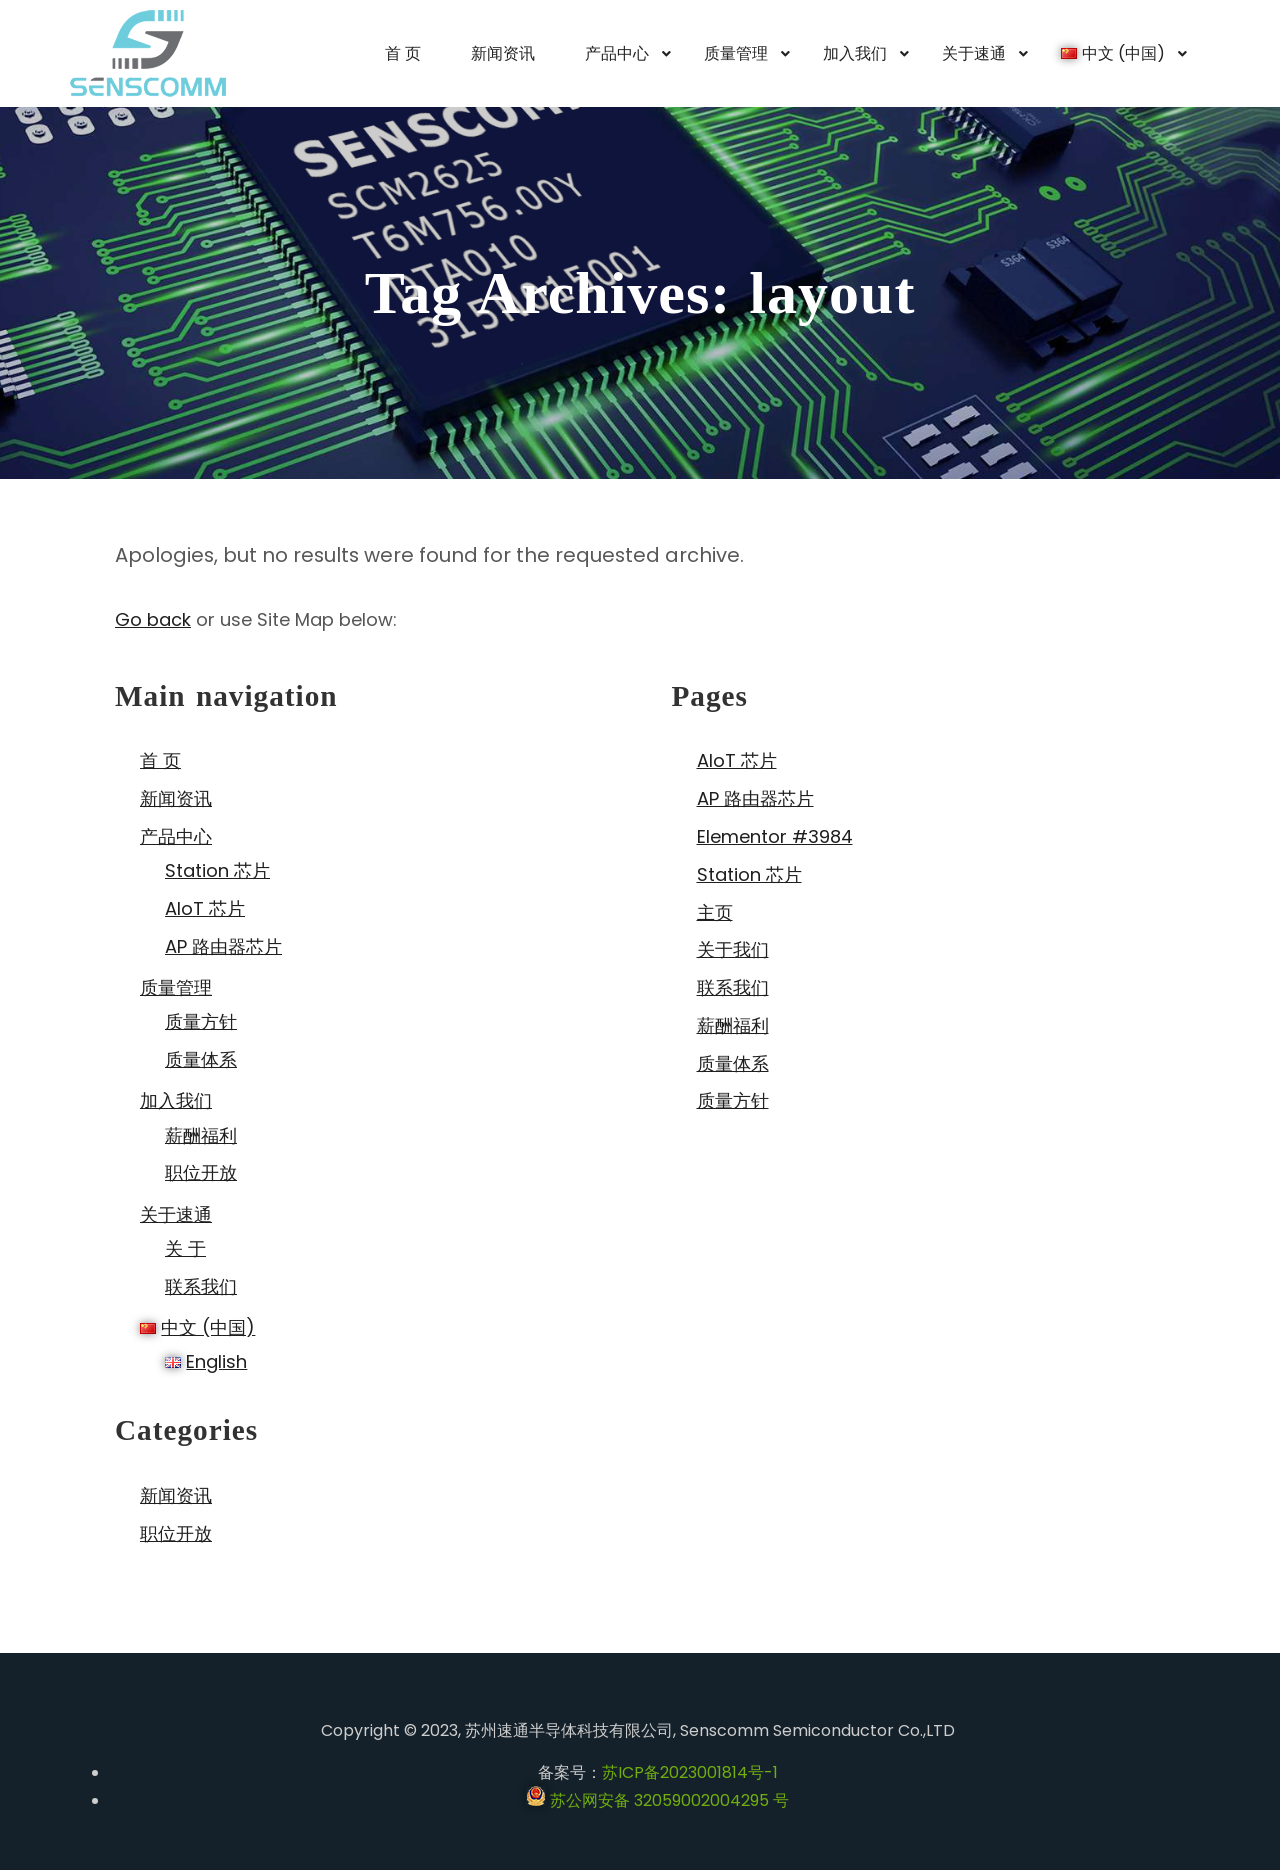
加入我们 (176, 1100)
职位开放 (201, 1172)
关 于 (185, 1248)
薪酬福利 (201, 1135)
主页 (715, 912)
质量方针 (201, 1021)
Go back (153, 619)
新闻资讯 (176, 798)
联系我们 (201, 1286)
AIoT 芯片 (205, 908)
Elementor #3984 (775, 836)
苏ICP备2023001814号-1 (690, 1772)
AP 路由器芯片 (223, 946)
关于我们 (733, 949)
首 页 (160, 760)
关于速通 (176, 1214)
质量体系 (201, 1059)
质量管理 (176, 987)
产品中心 (176, 836)
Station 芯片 (217, 870)
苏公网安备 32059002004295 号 (657, 1800)
